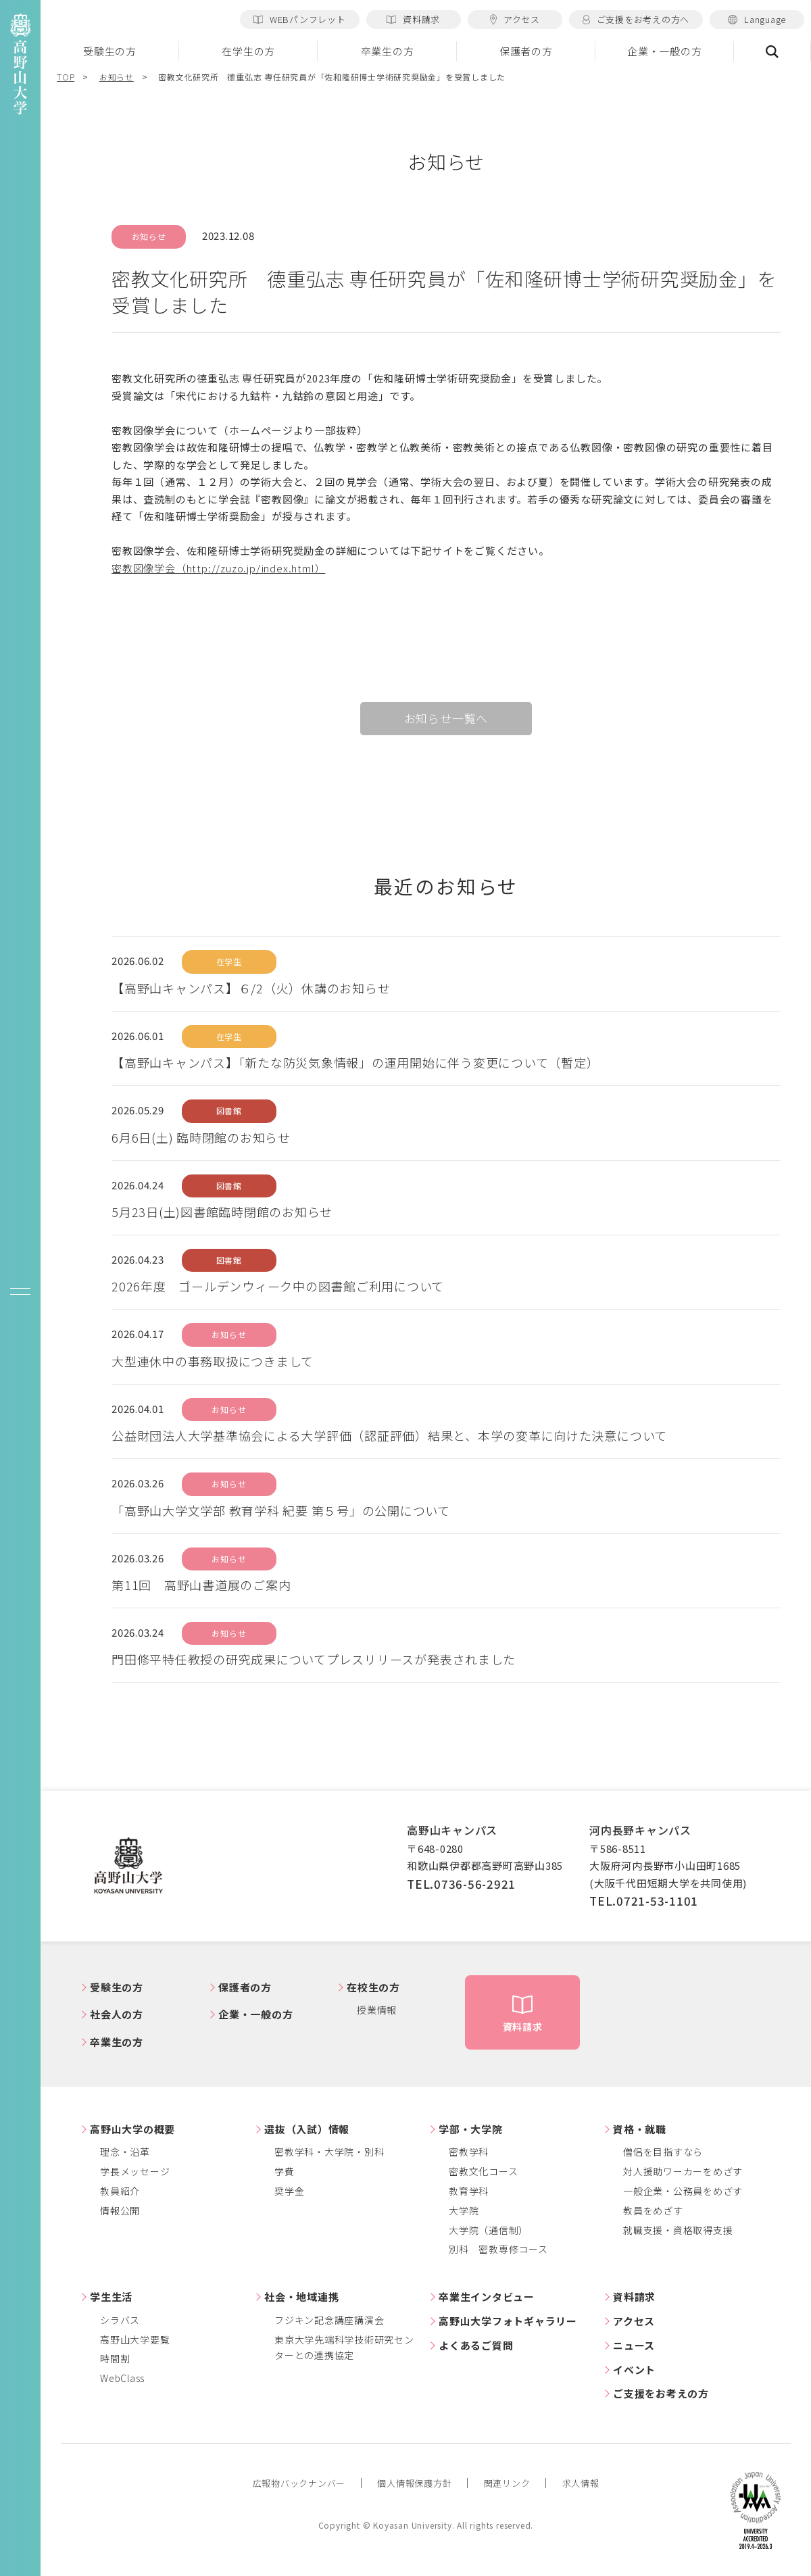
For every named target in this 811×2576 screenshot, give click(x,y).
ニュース (634, 2345)
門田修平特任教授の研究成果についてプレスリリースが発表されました (314, 1659)
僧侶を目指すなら (663, 2151)
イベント (634, 2369)
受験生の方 (110, 51)
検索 (772, 51)
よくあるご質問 (476, 2345)
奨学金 (289, 2191)
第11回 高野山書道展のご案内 (201, 1584)
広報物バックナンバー (299, 2483)
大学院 (463, 2210)
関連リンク (507, 2483)
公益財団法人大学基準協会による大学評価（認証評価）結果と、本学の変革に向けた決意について (389, 1435)
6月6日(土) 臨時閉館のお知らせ (201, 1137)
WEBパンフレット (299, 19)
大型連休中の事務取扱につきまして (213, 1361)
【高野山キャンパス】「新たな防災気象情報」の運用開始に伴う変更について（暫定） (355, 1062)
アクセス (515, 19)
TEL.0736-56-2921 (461, 1883)
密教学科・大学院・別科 (329, 2151)
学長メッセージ (135, 2171)
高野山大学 (128, 1866)
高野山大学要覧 (135, 2339)
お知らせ (116, 76)
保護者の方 (526, 51)
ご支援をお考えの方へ (636, 19)
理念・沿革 (125, 2151)
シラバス (120, 2320)
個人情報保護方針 (414, 2483)
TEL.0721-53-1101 (643, 1900)
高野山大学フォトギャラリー (508, 2321)
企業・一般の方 (664, 51)
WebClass (122, 2378)
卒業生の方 (387, 51)
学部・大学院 (471, 2129)
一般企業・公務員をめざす (683, 2191)
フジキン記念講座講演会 (329, 2320)
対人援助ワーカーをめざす (683, 2171)
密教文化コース (483, 2171)
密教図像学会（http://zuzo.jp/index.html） (218, 568)
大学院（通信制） (489, 2230)
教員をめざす (653, 2210)
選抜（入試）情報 (306, 2129)
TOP (65, 76)
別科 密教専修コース (498, 2249)
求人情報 (580, 2483)
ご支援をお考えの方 (661, 2393)
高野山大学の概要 (132, 2129)
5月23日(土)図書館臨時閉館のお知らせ (222, 1211)
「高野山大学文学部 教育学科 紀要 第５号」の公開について (281, 1510)
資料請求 (413, 19)
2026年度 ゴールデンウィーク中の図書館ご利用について (278, 1286)
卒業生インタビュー (487, 2296)
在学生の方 (248, 51)
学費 (284, 2171)
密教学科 (469, 2151)
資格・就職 (639, 2129)
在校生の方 (373, 1987)
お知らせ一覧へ (446, 718)
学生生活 (111, 2296)
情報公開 (120, 2210)
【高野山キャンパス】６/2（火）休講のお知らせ (251, 988)
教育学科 (469, 2191)
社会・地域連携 (301, 2296)
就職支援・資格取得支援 (678, 2230)
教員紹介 (120, 2191)
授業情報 (377, 2009)
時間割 (115, 2358)
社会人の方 (116, 2014)
